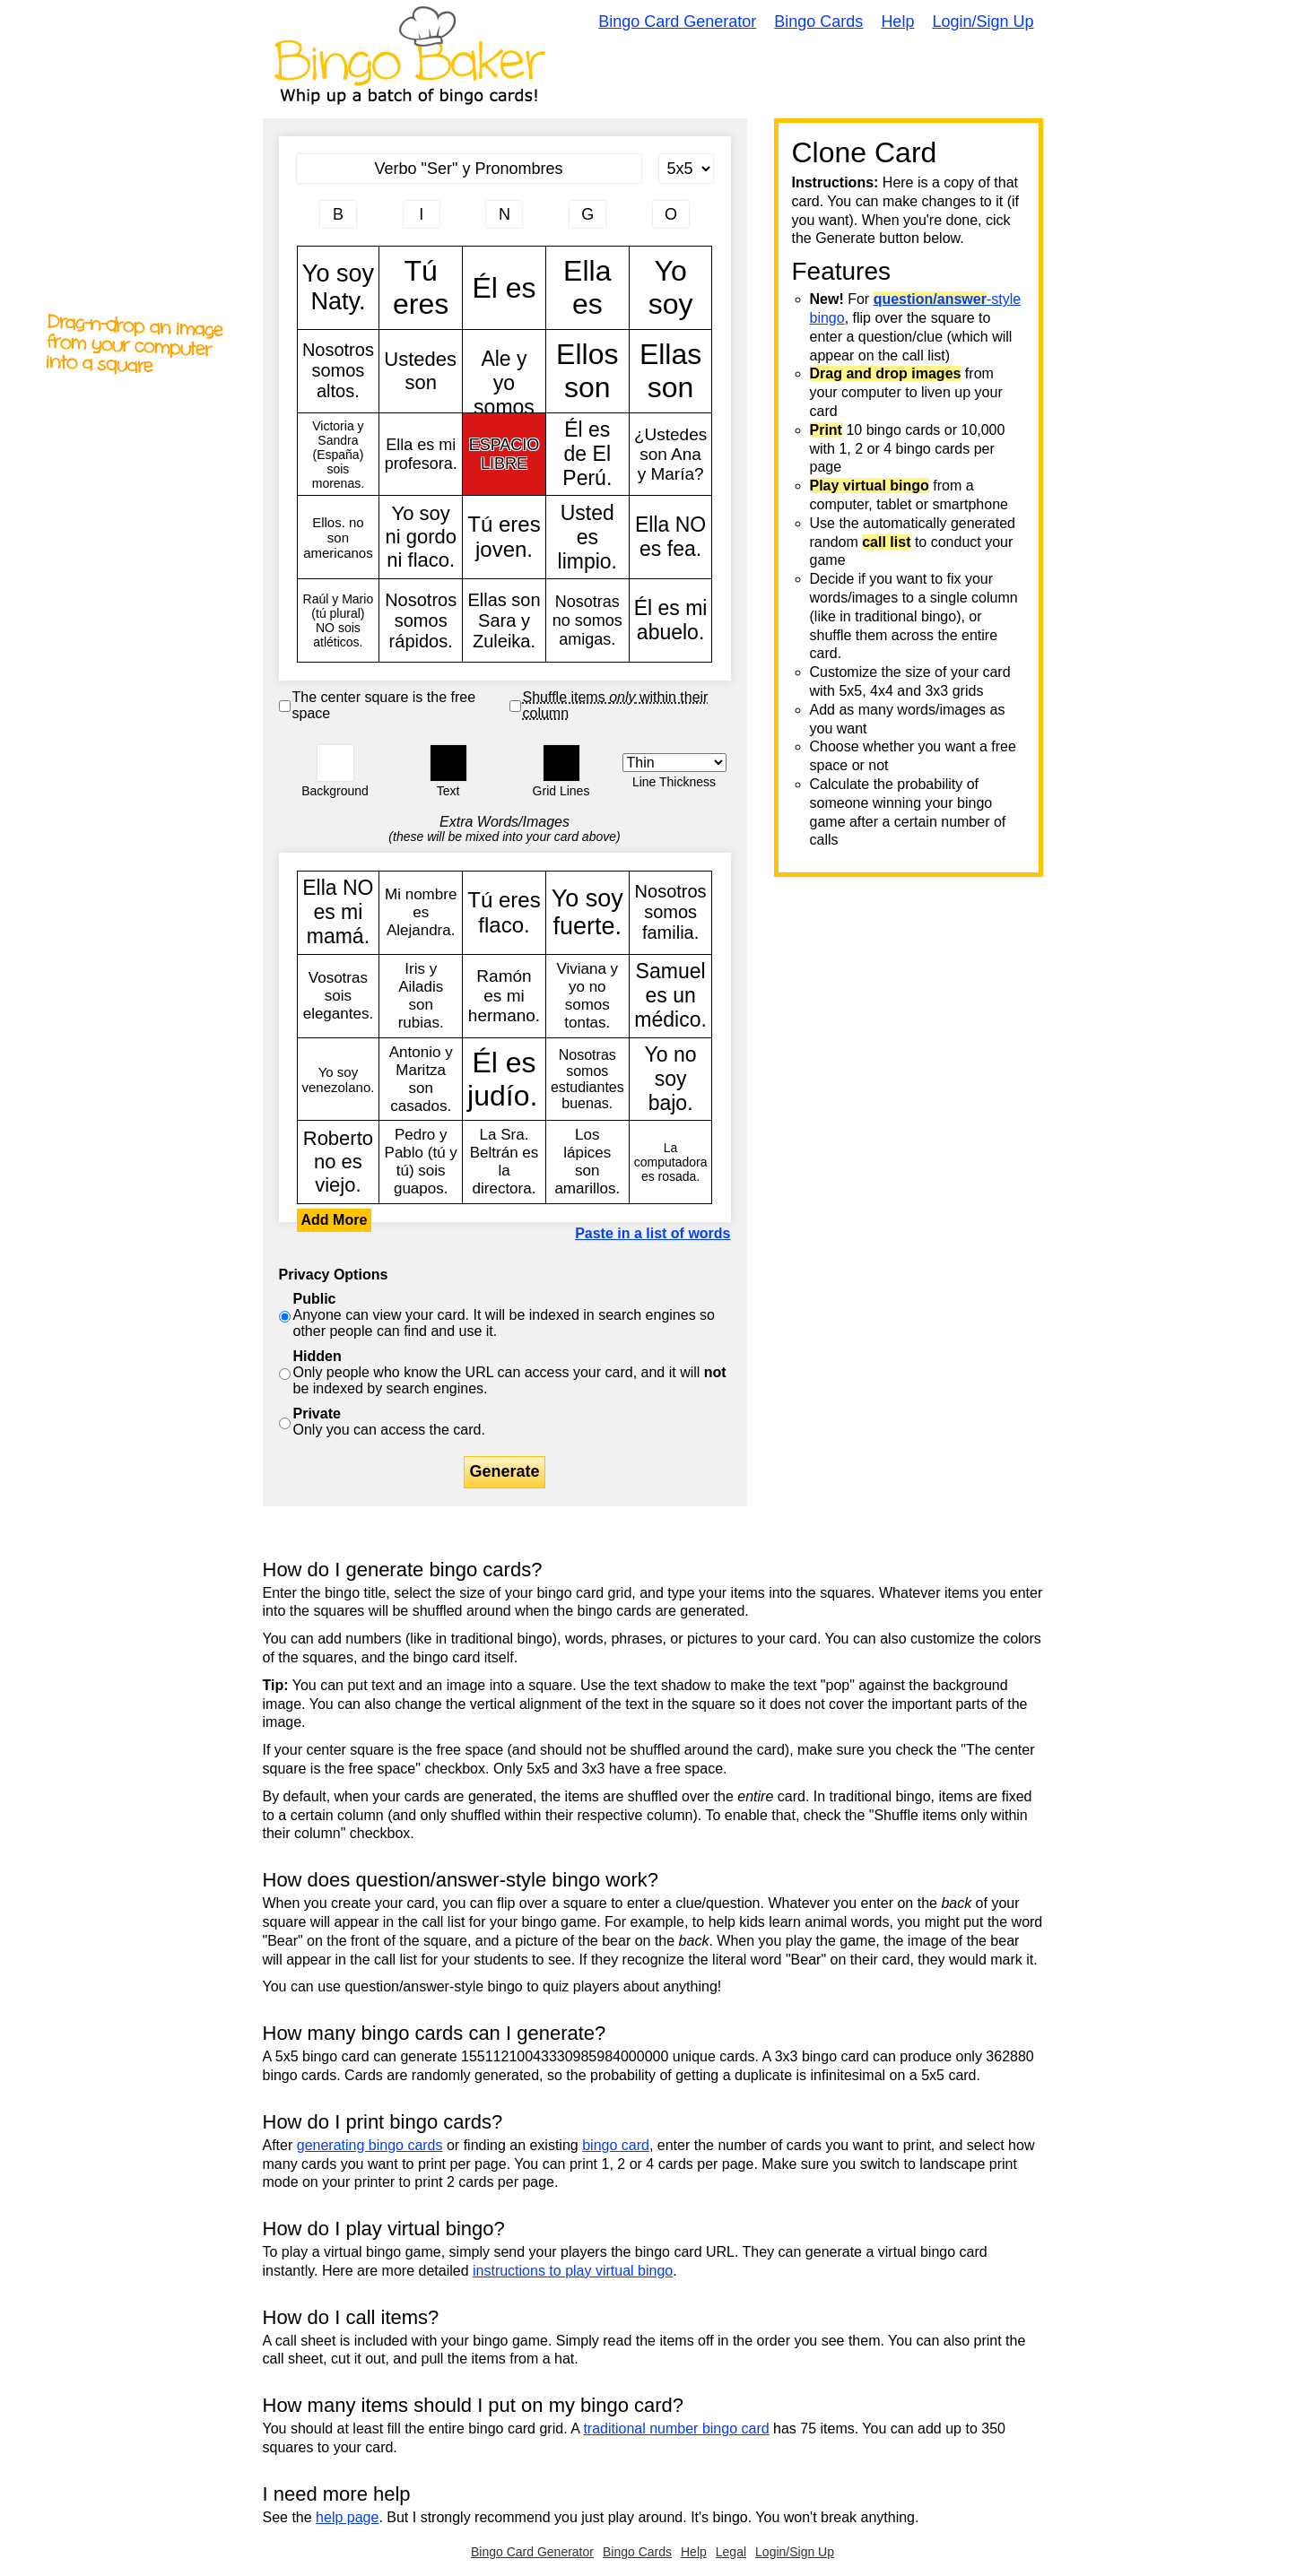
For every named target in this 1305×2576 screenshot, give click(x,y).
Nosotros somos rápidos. (420, 620)
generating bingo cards (370, 2145)
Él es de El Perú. (587, 454)
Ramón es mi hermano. (504, 996)
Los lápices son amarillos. (587, 1162)
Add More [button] (334, 1219)
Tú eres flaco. (504, 913)
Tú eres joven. (504, 537)
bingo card (615, 2145)
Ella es (587, 288)
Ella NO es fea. (671, 537)
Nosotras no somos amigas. (587, 620)
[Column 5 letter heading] (671, 214)
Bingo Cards (818, 21)
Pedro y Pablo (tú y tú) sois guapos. (420, 1162)
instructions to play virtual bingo (573, 2270)
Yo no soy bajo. (671, 1079)
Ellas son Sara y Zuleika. (504, 620)
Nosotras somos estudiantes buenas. (587, 1079)
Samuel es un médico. (671, 996)
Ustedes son (420, 371)
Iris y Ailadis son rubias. (420, 996)
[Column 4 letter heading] (587, 214)
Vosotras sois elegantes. (338, 996)
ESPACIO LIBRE (504, 454)
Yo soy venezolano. (338, 1079)
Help (897, 21)
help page (347, 2517)
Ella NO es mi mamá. (338, 913)
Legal (731, 2552)
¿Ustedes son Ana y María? (671, 454)
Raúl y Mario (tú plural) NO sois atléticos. (338, 620)
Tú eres (420, 288)
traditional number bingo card (676, 2428)
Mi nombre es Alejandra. (420, 913)
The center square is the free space (384, 705)
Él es (504, 288)
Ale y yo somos (504, 371)
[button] (335, 763)
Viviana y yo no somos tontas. (587, 996)
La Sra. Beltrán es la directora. (504, 1162)
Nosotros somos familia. (671, 913)
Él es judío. (504, 1079)
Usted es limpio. (587, 537)
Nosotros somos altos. (338, 371)
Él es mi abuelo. (671, 620)
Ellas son (671, 371)
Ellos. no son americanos (338, 537)
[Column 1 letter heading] (338, 214)
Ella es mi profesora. (420, 454)
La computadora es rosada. (671, 1162)
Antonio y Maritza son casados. (420, 1079)
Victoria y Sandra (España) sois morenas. (338, 454)
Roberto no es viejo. (338, 1162)
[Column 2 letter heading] (421, 214)
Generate (504, 1471)
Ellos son (587, 371)
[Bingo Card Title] (469, 168)
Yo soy (671, 288)
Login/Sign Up (982, 21)
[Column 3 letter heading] (504, 214)
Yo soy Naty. (338, 288)
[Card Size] (686, 168)
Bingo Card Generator (677, 21)
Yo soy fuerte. (587, 913)
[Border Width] (674, 762)
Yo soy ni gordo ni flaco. (420, 537)
